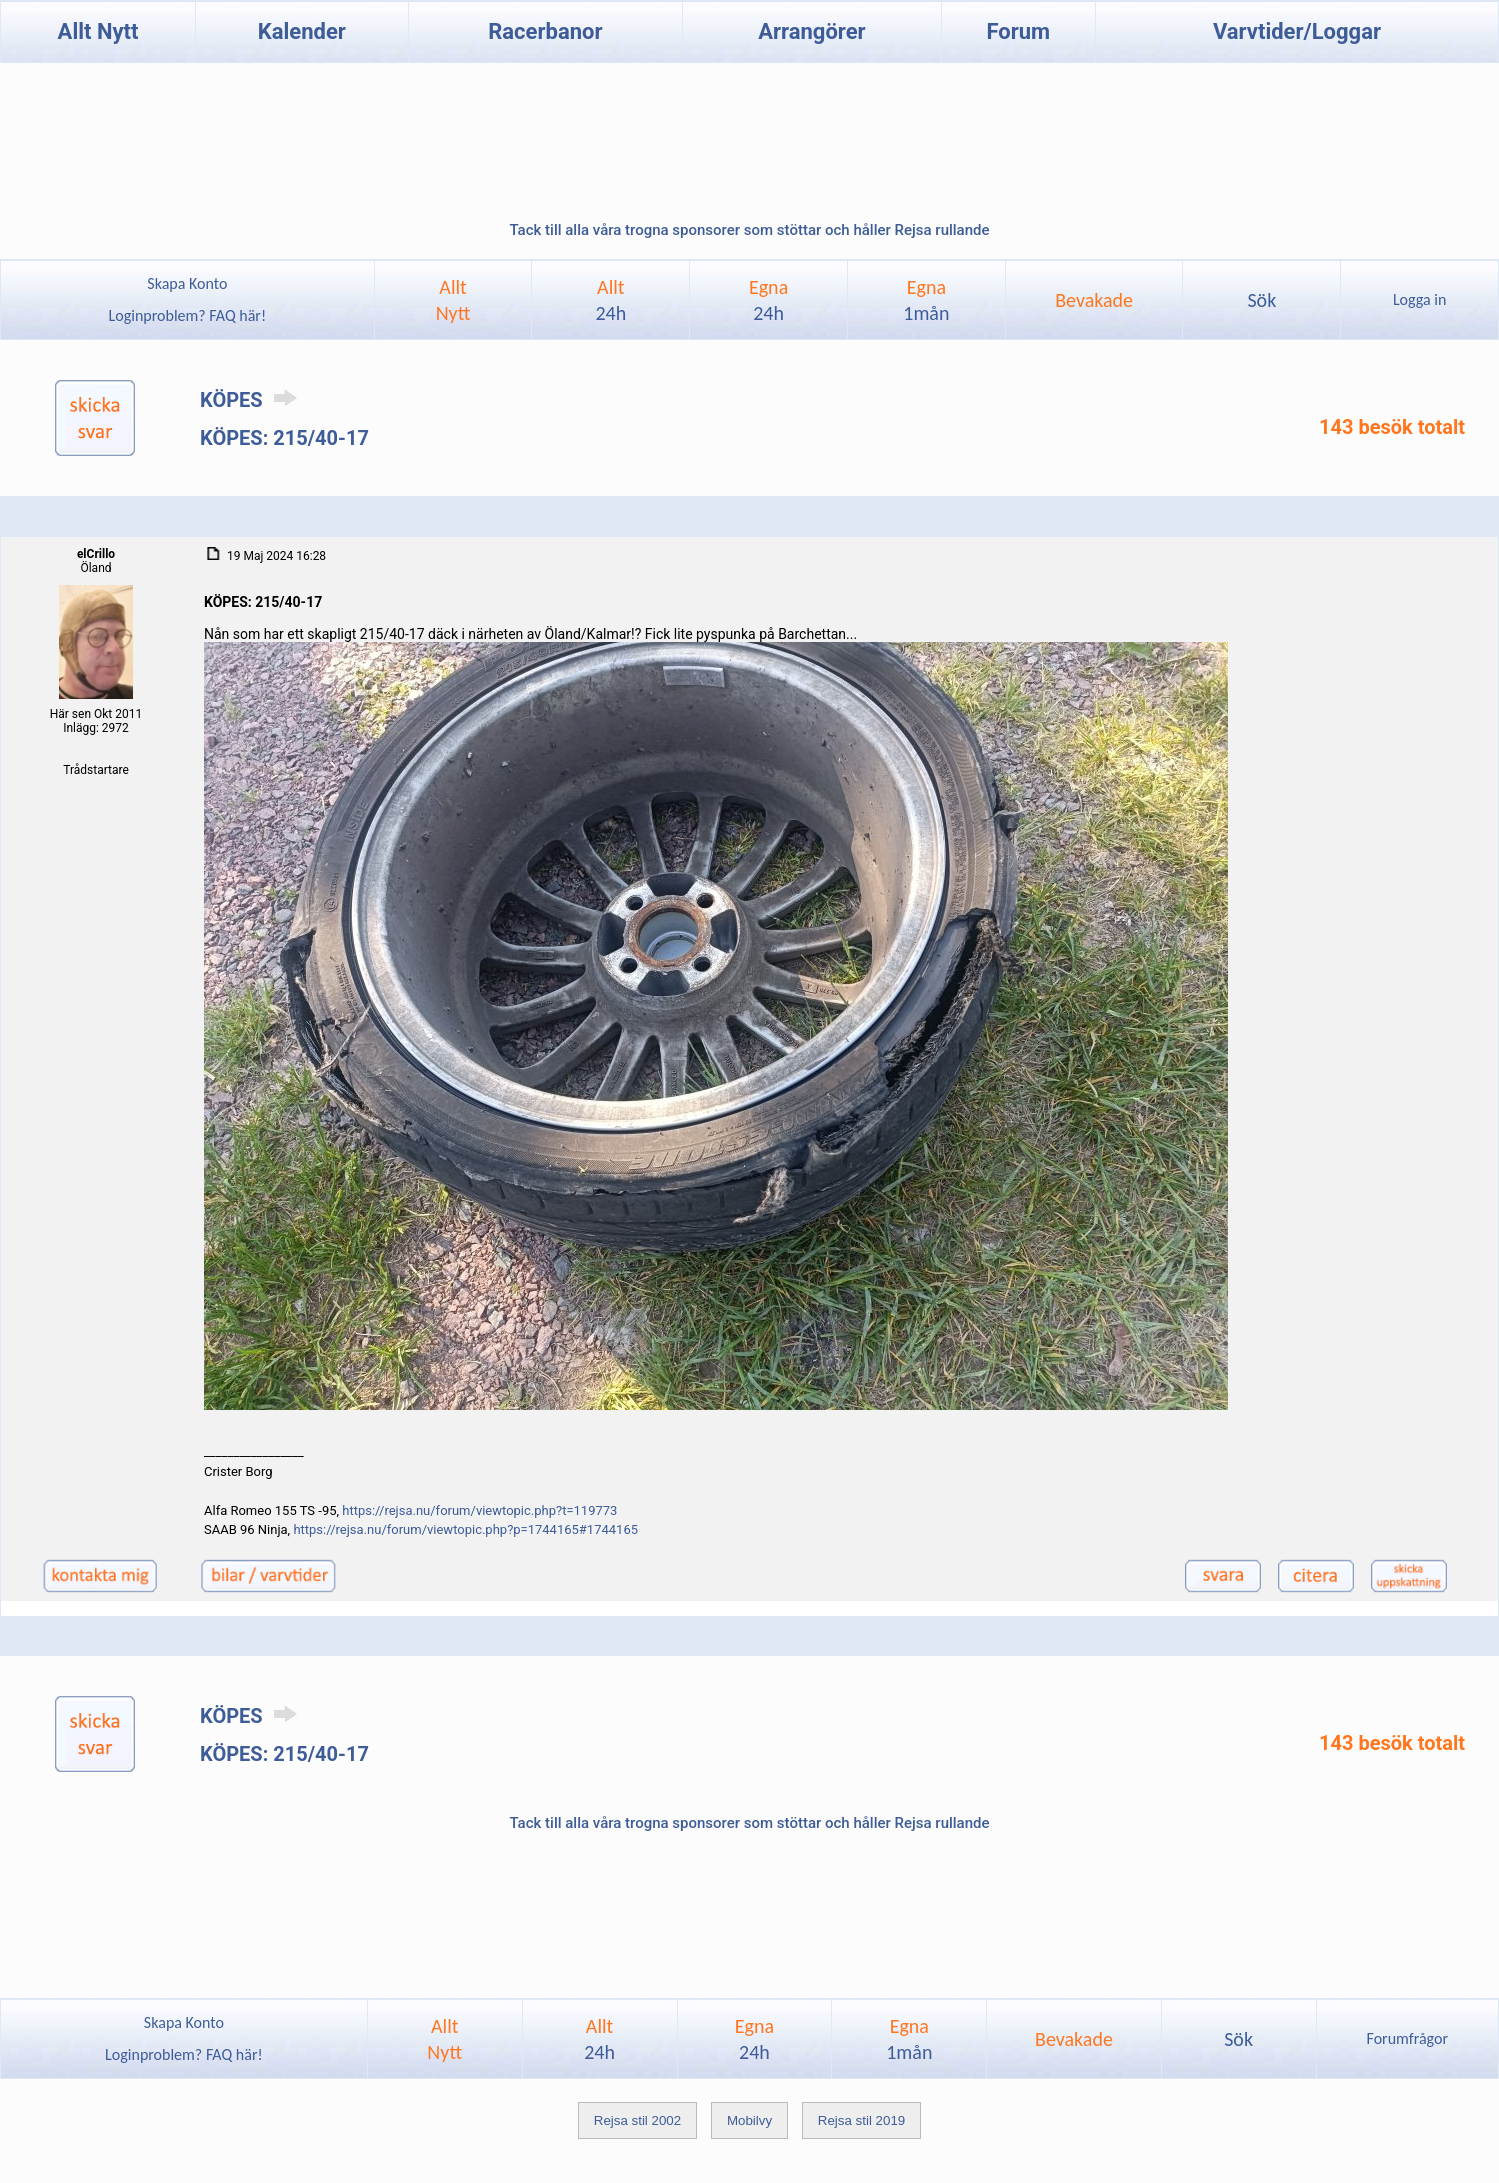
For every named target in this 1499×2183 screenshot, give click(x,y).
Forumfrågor (1407, 2038)
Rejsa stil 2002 (637, 2120)
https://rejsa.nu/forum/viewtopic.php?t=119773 (479, 1510)
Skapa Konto (187, 283)
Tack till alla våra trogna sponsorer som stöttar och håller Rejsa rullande (749, 230)
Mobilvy (749, 2120)
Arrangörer (811, 31)
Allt (610, 300)
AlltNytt (453, 300)
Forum (1018, 31)
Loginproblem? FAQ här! (187, 315)
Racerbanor (545, 31)
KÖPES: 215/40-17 (284, 438)
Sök (1261, 300)
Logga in (1419, 299)
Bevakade (1094, 300)
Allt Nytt (98, 31)
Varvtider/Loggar (1297, 31)
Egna (768, 300)
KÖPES (252, 400)
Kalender (302, 31)
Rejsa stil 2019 (861, 2120)
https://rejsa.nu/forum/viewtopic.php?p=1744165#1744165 (465, 1529)
